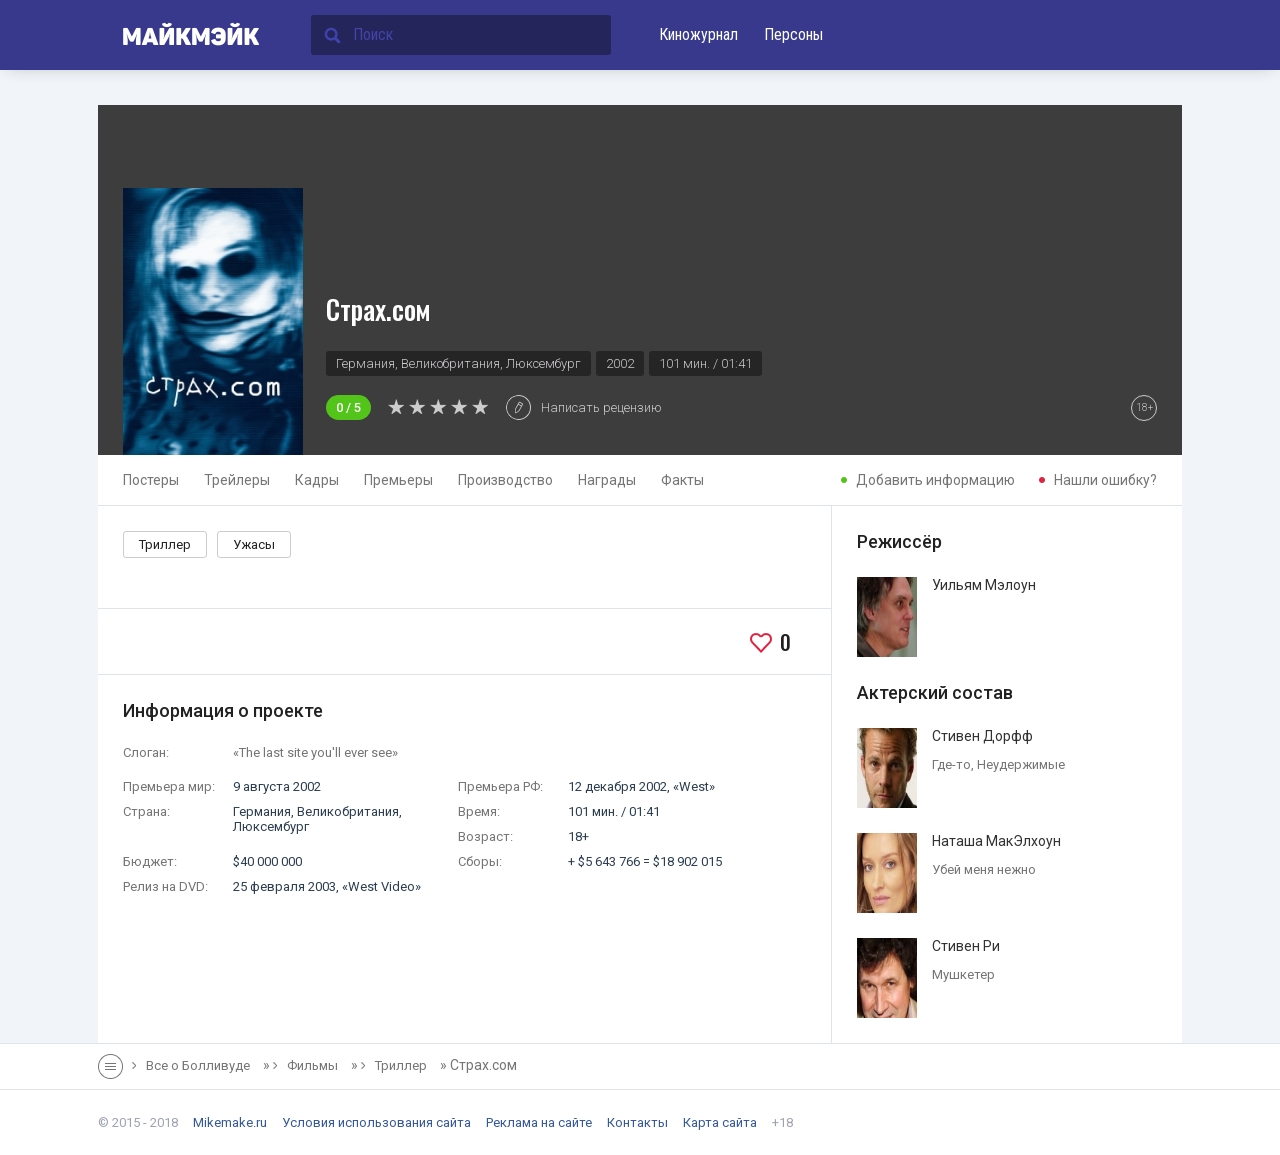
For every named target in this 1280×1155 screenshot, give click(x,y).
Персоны (793, 34)
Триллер (165, 544)
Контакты (637, 1122)
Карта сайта (720, 1122)
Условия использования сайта (376, 1122)
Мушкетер (963, 974)
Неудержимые (1021, 764)
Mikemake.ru (230, 1122)
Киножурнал (698, 34)
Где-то (951, 764)
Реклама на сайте (539, 1122)
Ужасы (254, 544)
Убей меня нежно (984, 869)
